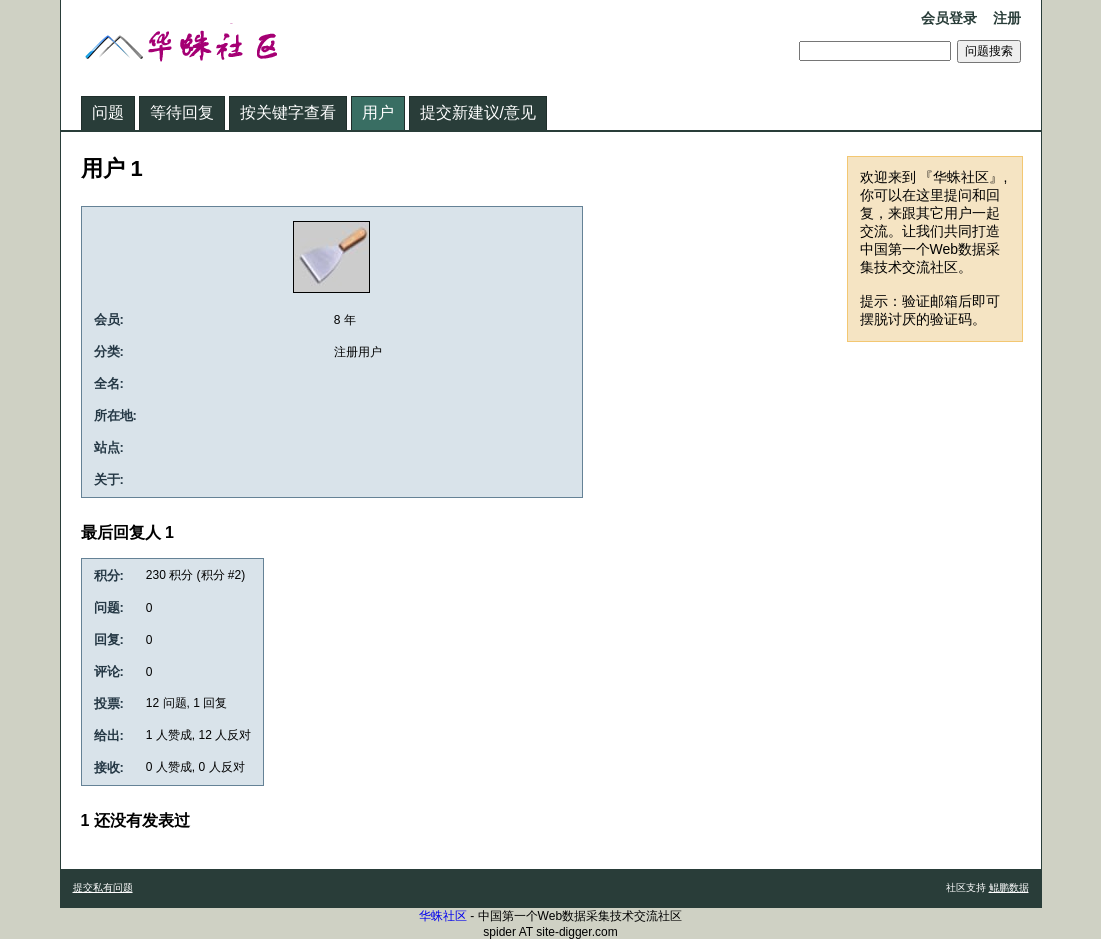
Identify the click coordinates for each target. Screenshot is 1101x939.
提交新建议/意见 (478, 112)
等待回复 (182, 112)
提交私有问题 (103, 887)
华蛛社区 (443, 916)
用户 (378, 112)
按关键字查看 (288, 112)
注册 (1007, 18)
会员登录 (949, 18)
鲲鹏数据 (1009, 887)
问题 (108, 112)
